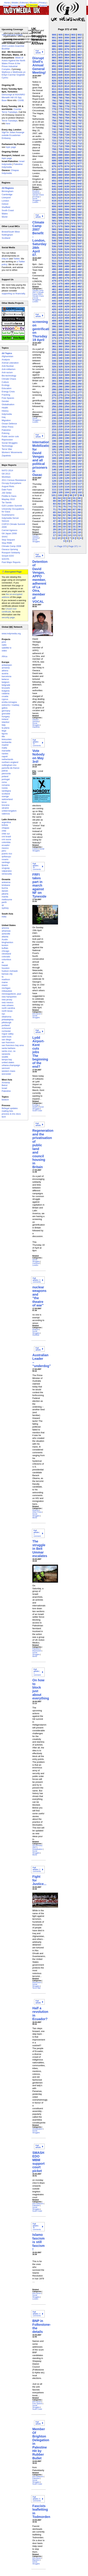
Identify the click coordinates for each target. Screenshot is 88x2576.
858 (73, 60)
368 (73, 340)
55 (74, 515)
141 (54, 472)
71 (54, 509)
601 (54, 209)
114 (67, 486)
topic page (11, 147)
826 (54, 80)
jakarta (5, 893)
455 (60, 292)
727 (80, 134)
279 (67, 392)
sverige (5, 796)
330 (60, 363)
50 (69, 518)
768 (73, 111)
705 (60, 149)
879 (67, 49)
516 (54, 257)
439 (67, 300)
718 (73, 140)
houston (5, 968)
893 (73, 40)
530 (60, 249)
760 (60, 117)
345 (60, 355)
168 (73, 455)
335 (60, 360)
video (4, 650)
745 (60, 126)
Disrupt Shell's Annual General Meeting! (39, 65)
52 (59, 518)
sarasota (6, 1054)
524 (67, 252)
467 (80, 283)
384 (67, 332)
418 (73, 312)
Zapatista (36, 727)
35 (54, 526)
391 (54, 329)
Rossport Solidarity (36, 192)
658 (73, 174)
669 (67, 169)
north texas (7, 1011)
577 (80, 220)
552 (80, 234)
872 (80, 51)
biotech (5, 1099)
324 (67, 366)
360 (60, 346)
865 (60, 57)
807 (80, 89)
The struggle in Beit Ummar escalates (39, 1548)
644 (67, 183)
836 (54, 74)
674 (67, 166)
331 (54, 363)
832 (80, 74)
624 (67, 194)
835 (60, 74)
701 (54, 152)
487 (80, 272)
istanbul (5, 722)
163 (73, 457)
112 (80, 486)
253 (73, 406)
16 (59, 535)
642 (80, 183)
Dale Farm (7, 489)
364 (67, 343)
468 (73, 283)
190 (60, 443)
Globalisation (37, 1849)
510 (60, 260)
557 (80, 232)
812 (80, 86)
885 (60, 46)
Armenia (6, 1082)
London (35, 202)
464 (67, 286)
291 (54, 386)
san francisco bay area (13, 1045)
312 (80, 372)
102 (80, 492)
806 (54, 91)
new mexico (7, 1002)
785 (60, 103)
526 (54, 252)
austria (5, 673)
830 (60, 77)
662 (80, 172)
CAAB (21, 100)
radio (4, 645)
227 (80, 420)
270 (60, 397)
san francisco (8, 1042)
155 (60, 463)
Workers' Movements (12, 452)
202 (80, 435)
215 (60, 429)
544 (67, 240)
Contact (14, 5)
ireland (5, 719)
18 (79, 532)
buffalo (5, 948)
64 (59, 512)
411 (54, 317)
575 (60, 223)
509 (67, 260)
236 (54, 418)
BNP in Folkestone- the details (41, 2326)
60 (79, 512)
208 (73, 432)
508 (73, 260)
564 (67, 229)
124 (67, 480)
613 (73, 200)
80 (69, 503)
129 (67, 477)
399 (67, 323)
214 (67, 429)
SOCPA (5, 559)
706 (54, 149)
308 (73, 375)
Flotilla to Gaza (9, 496)
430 (60, 306)
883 (73, 46)
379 (67, 335)
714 (67, 143)
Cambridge (7, 194)
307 (80, 375)
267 (80, 397)
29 (54, 529)
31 (74, 526)
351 (54, 352)
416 (54, 315)
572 (80, 223)
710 (60, 146)
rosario (5, 859)
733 (73, 132)
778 (73, 106)
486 (54, 274)
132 (80, 475)
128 (73, 477)
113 (73, 486)
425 (60, 309)
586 (54, 217)
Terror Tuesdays (9, 120)
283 (73, 389)
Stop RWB (7, 543)
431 (54, 306)
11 (53, 538)
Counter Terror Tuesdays (11, 110)
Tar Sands (7, 502)
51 (64, 518)
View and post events (12, 35)
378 (73, 335)
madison (6, 979)
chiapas (5, 828)
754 (67, 120)
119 (67, 483)
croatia (5, 696)
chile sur (6, 833)
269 (67, 397)
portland (6, 1025)
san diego (6, 1039)
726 (54, 137)
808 (73, 89)
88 (59, 500)
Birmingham (7, 191)
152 (80, 463)
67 (74, 509)
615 (60, 200)
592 (80, 212)
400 (60, 323)
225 (60, 423)
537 (80, 243)
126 (54, 480)
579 (67, 220)
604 (67, 206)
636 (54, 189)
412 (80, 315)
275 (60, 395)
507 (80, 260)
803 (73, 91)
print (4, 642)
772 (80, 109)
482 (80, 274)
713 (73, 143)
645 (60, 183)
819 (67, 83)
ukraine (5, 808)
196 (54, 440)
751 (54, 123)
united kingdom (9, 811)
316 (54, 372)
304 (67, 377)
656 (54, 177)
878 (73, 49)
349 (67, 352)
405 (60, 320)
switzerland (7, 799)
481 (54, 277)
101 (54, 495)
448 (73, 294)
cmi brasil (6, 836)
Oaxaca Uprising (35, 537)
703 (73, 149)
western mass (8, 1071)
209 (67, 432)
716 (54, 143)
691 (54, 157)
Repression (36, 1651)
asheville (6, 933)
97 (75, 495)
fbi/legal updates (10, 1108)
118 (73, 483)
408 (73, 317)
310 (60, 375)
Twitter (16, 258)
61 (74, 512)
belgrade (6, 685)
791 (54, 100)
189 (67, 443)
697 (80, 152)
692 (80, 154)
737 (80, 129)
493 (73, 269)
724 (67, 137)
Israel (4, 1088)
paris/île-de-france (10, 768)
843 (73, 69)
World (34, 1518)
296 (54, 383)
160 (60, 460)
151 (54, 466)
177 (80, 449)
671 (54, 169)
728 (73, 134)
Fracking (6, 394)
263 (73, 400)
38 (69, 523)
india (4, 916)
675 (60, 166)
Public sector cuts (10, 436)
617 (80, 197)
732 (80, 132)
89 (54, 500)
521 (54, 254)
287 (80, 386)
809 (67, 89)
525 (60, 252)
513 (73, 257)
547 (80, 237)
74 (69, 506)
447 (80, 294)
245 (60, 412)
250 (60, 409)
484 (67, 274)
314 (67, 372)
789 (67, 100)
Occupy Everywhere (11, 483)
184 (67, 446)
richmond (6, 1028)
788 (73, 100)
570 (60, 226)
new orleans (7, 1005)
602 (80, 206)
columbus (6, 959)
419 (67, 312)
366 (54, 343)
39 (64, 523)
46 (59, 520)
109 (67, 489)
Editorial (24, 2)
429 (67, 306)
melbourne (7, 899)
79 (74, 503)
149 (67, 466)
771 (54, 111)
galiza (4, 708)
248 (73, 409)
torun (4, 802)
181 (54, 449)
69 (64, 509)
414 (67, 315)
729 (67, 134)
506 (54, 263)
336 (54, 360)
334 (67, 360)
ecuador (6, 845)
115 (60, 486)
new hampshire (9, 996)
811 (54, 89)
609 (67, 203)
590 (60, 214)
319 (67, 369)
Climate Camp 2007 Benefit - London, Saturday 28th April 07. (39, 238)
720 (60, 140)
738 (73, 129)
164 (67, 457)
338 (73, 357)
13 (74, 535)
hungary (6, 716)
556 (54, 234)
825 (60, 80)
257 (80, 403)
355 (60, 349)
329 (67, 363)
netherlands (7, 759)
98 (70, 495)
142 (80, 469)
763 (73, 114)
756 (54, 120)
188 (73, 443)
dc (3, 962)
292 (80, 383)
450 (60, 294)
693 (73, 154)
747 (80, 123)
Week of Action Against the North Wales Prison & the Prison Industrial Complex (13, 63)
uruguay (6, 868)
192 (80, 440)
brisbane (6, 885)
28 (59, 529)
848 (73, 66)
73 (74, 506)
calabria (5, 693)
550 (60, 237)
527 (80, 249)
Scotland (6, 238)
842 (80, 69)
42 (79, 520)
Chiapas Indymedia (10, 171)
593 (73, 212)
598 (73, 209)
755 (60, 120)
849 (67, 66)
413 (73, 315)
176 (54, 452)
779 (67, 106)
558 (73, 232)
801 (54, 94)
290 (60, 386)
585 (60, 217)
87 (64, 500)
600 (60, 209)
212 (80, 429)
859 (67, 60)
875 (60, 51)
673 (73, 166)
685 (60, 160)
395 (60, 326)
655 (60, 177)
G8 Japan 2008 (9, 533)
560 (60, 232)
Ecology (36, 197)
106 (54, 492)
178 (73, 449)
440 (60, 300)
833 (73, 74)
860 (60, 60)
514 (67, 257)
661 (54, 174)
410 (60, 317)
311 (54, 375)
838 (73, 71)
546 (54, 240)
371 (54, 340)
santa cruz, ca (8, 1051)
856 (54, 63)
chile (4, 830)
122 (80, 480)
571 (54, 226)
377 (80, 335)
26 (69, 529)
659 (67, 174)
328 (73, 363)
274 (67, 395)
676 (54, 166)
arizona (5, 928)
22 (59, 532)
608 (73, 203)
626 (54, 194)
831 (54, 77)
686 (54, 160)
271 (54, 397)
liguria (5, 733)
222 (80, 423)
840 (60, 71)
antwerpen (7, 665)
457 (80, 289)
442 (80, 297)
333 (73, 360)
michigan (6, 988)
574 (67, 223)
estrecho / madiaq (10, 705)
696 (54, 154)
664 (67, 172)
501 (54, 266)
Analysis (35, 1329)
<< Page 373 (60, 546)
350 (60, 352)
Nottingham (7, 234)
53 (54, 518)
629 (67, 191)
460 (60, 289)
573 (73, 223)
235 (60, 418)
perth (4, 902)
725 (60, 137)
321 (54, 369)
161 (54, 460)
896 (54, 40)
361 (54, 346)
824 (67, 80)
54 (79, 515)
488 (73, 272)
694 (67, 154)
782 (80, 103)
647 (80, 180)
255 (60, 406)
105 (60, 492)
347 (80, 352)
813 (73, 86)
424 (67, 309)
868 (73, 54)
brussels (6, 688)
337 (80, 357)
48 (79, 518)
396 (54, 326)
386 (54, 332)
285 (60, 389)
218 (73, 426)
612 (80, 200)
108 (73, 489)
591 (54, 214)
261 (54, 403)
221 (54, 426)
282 (80, 389)
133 (73, 475)
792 (80, 97)
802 (80, 91)
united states (8, 1062)
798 (73, 94)
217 (80, 426)
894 (67, 40)
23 (54, 532)
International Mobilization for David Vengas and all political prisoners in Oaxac (42, 458)
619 (67, 197)
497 (80, 266)
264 (67, 400)
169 (67, 455)
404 (67, 320)
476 (54, 280)
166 (54, 457)
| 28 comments (37, 866)
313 (73, 372)
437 (80, 300)
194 (67, 440)
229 (67, 420)
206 (54, 435)
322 (80, 366)
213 (73, 429)
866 (54, 57)
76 (59, 506)
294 (67, 383)
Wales (5, 213)
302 (80, 377)
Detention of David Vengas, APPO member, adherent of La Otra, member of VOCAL (40, 581)
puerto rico (7, 853)
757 (80, 117)
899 (67, 37)
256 (54, 406)
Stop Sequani (8, 539)
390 (60, 329)
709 (67, 146)
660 (60, 174)
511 (54, 260)
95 (54, 498)
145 (60, 469)
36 (79, 523)
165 (60, 457)
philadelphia (7, 1019)
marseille (6, 750)
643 (73, 183)
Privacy (42, 2)
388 (73, 329)
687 (80, 157)
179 (67, 449)
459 (67, 289)
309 (67, 375)
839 (67, 71)
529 (67, 249)
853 (73, 63)
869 (67, 54)
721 (54, 140)
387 (80, 329)
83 (54, 503)
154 (67, 463)
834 (67, 74)
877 (80, 49)
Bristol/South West (11, 231)
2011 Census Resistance (14, 480)
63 (64, 512)
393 (73, 326)
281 (54, 392)
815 (60, 86)
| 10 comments (37, 743)
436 (54, 303)
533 (73, 246)
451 (54, 294)
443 (73, 297)
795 (60, 97)
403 (73, 320)
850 (60, 66)
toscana (5, 805)
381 (54, 335)
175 (60, 452)
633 (73, 189)
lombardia (6, 742)
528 (73, 249)
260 (60, 403)
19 (74, 532)
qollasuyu (6, 856)
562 (80, 229)
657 (80, 174)
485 (60, 274)
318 (73, 369)
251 (54, 409)
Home (7, 2)
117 (80, 483)
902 (80, 34)
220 (60, 426)
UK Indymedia (32, 9)
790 (60, 100)
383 (73, 332)
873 (73, 51)
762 (80, 114)
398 (73, 323)
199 (67, 438)
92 (69, 498)
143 (73, 469)
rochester (6, 1031)
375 (60, 337)
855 (60, 63)
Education (6, 388)
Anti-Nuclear (8, 366)
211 (54, 432)
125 (60, 480)
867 (80, 54)
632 (80, 189)
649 (67, 180)
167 (80, 455)
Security (33, 5)
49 (74, 518)
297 (80, 380)
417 (80, 312)
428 (73, 306)
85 (74, 500)
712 (80, 143)
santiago (6, 862)
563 (73, 229)
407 (80, 317)
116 (54, 486)
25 (74, 529)
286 (54, 389)
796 (54, 97)
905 (60, 34)
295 (60, 383)
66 (79, 509)
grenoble (6, 713)
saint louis (6, 1036)
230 (60, 420)
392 (80, 326)
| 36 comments (37, 2226)
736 (54, 132)
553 (73, 234)
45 (64, 520)
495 (60, 269)
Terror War (36, 1988)
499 (67, 266)
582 (80, 217)
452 (80, 292)
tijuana (5, 865)
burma (5, 888)
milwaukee (7, 991)
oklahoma (6, 1016)
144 (67, 469)
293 (73, 383)
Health (34, 1107)
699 (67, 152)
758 (73, 117)
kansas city (7, 974)
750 (60, 123)
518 (73, 254)
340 (60, 357)
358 (73, 346)
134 (67, 475)
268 (73, 397)
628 (73, 191)
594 (67, 212)
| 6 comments (37, 2499)
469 (67, 283)
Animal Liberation (10, 362)
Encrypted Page (13, 571)
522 (80, 252)
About (6, 5)
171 (54, 455)
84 (79, 500)
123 (73, 480)
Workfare (6, 477)
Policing (5, 433)
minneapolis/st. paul (11, 994)
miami (5, 985)
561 (54, 232)
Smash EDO (8, 556)
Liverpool (35, 1263)
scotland (6, 793)
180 (60, 449)
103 (73, 492)
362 (80, 343)
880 (60, 49)
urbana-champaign (11, 1065)
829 (67, 77)
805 (60, 91)
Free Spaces (37, 2403)
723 (73, 137)
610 (60, 203)
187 (80, 443)
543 (73, 240)
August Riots (8, 486)
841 (54, 71)
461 (54, 289)
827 (80, 77)
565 (60, 229)
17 (54, 535)
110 (60, 489)
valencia (6, 813)
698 (73, 152)
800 (60, 94)
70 (59, 509)
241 (54, 415)
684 (67, 160)
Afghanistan (7, 356)
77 (54, 506)
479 (67, 277)
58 (59, 515)
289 (67, 386)
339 (67, 357)
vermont (6, 1068)
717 (80, 140)
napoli (5, 756)
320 (60, 369)
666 (54, 172)
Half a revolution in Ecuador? (40, 2013)
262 (80, 400)
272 (80, 395)
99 (65, 495)
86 (69, 500)
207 (80, 432)
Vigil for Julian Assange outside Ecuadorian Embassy (13, 135)
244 (67, 412)
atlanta (5, 936)
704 (67, 149)
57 (64, 515)
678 (73, 163)
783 (73, 103)
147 (80, 466)
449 (67, 294)
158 (73, 460)
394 (67, 326)
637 (80, 186)
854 (67, 63)
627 (80, 191)
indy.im (5, 258)
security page (8, 617)
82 (59, 503)
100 (60, 495)
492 (80, 269)
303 (73, 377)
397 (80, 323)
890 (60, 43)
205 (60, 435)
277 (80, 392)
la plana (5, 728)
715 (60, 143)
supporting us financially (13, 293)
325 (60, 366)
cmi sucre (6, 839)
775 (60, 109)
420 (60, 312)
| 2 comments (37, 1869)
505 (60, 263)
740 (60, 129)
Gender (5, 401)
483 (73, 274)
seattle (5, 1057)
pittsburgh (6, 1022)
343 (73, 355)
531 (54, 249)
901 (54, 37)
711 (54, 146)
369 (67, 340)
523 (73, 252)
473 (73, 280)
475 (60, 280)
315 (60, 372)
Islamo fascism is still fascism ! (38, 2242)
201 (54, 438)
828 (73, 77)
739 (67, 129)
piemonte (6, 773)
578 (73, 220)
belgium (5, 682)
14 (69, 535)
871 (54, 54)
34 (59, 526)
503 (73, 263)
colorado (6, 956)
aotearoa (6, 882)
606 (54, 206)
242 (80, 412)
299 (67, 380)
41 (54, 523)
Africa (4, 656)
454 (67, 292)
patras (5, 770)
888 (73, 43)
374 (67, 337)
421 (54, 312)
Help (22, 5)
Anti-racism (36, 1014)
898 (73, 37)
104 (67, 492)
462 (80, 286)
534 (67, 246)
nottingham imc (9, 765)
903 (73, 34)
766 (54, 114)
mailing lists (7, 1111)
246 (54, 412)
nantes (5, 753)
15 (64, 535)
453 (73, 292)
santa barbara (8, 1048)
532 (80, 246)
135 (60, 475)
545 (60, 240)
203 (73, 435)
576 (54, 223)
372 (80, 337)
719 (67, 140)
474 (67, 280)
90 (79, 498)
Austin (5, 939)
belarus (5, 679)
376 (54, 337)
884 (67, 46)
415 (60, 315)
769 (67, 111)
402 (80, 320)
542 (80, 240)
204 (67, 435)
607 (80, 203)
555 (60, 234)
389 (67, 329)
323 (73, 366)
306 (54, 377)
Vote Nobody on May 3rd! (38, 756)
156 (54, 463)
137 (80, 472)
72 (79, 506)
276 (54, 395)
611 (54, 203)
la (2, 976)
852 (80, 63)
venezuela (7, 873)
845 (60, 69)
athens (5, 670)
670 (60, 169)
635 (60, 189)
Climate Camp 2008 (11, 546)
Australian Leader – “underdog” (41, 1360)
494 (67, 269)
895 (60, 40)
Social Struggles (36, 199)
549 (67, 237)
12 (79, 535)
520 (60, 254)
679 (67, 163)
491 (54, 272)
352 (80, 349)
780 (60, 106)
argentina (6, 822)
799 (67, 94)
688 (73, 157)
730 (60, 134)
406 (54, 320)
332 (80, 360)
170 (60, 455)
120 (60, 483)
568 (73, 226)
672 (80, 166)
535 (60, 246)
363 (73, 343)
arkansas (6, 931)
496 (54, 269)
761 (54, 117)
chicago (5, 951)
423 (73, 309)
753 (73, 120)
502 (80, 263)
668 (73, 169)
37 (74, 523)
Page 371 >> (74, 546)
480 (60, 277)
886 (54, 46)
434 (67, 303)
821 (54, 83)
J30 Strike (6, 493)
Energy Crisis (8, 391)
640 (60, 186)
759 (67, 117)
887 (80, 43)
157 (80, 460)
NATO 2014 (7, 470)
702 (80, 149)
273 (73, 395)
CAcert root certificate (9, 610)
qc (3, 905)
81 (64, 503)
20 (69, 532)
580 (60, 220)
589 (67, 214)
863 (73, 57)
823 (73, 80)
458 (73, 289)
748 (73, 123)
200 (60, 438)
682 (80, 160)
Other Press (37, 1512)
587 (80, 214)
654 (67, 177)
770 (60, 111)
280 (60, 392)
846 (54, 69)
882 (80, 46)
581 (54, 220)
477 (80, 277)
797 (80, 94)
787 (80, 100)
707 (80, 146)
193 (73, 440)
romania (6, 785)
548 (73, 237)
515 (60, 257)
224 (67, 423)
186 (54, 446)
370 (60, 340)
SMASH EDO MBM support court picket (38, 2162)
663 (73, 172)
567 (80, 226)
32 (69, 526)
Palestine (36, 1649)
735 (60, 132)
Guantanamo (8, 515)
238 (73, 415)
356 (54, 349)
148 (73, 466)
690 (60, 157)
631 (54, 191)
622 (80, 194)
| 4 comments (37, 2314)
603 (73, 206)
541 (54, 243)
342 (80, 355)
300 (60, 380)
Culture (35, 849)
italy (4, 725)
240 (60, 415)
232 (80, 418)
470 (60, 283)
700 (60, 152)
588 (73, 214)
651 (54, 180)
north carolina (8, 1008)
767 (80, 111)
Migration (36, 2560)
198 (73, 438)
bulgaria (5, 690)
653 (73, 177)
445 (60, 297)
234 (67, 418)
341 (54, 357)
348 (73, 352)
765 (60, 114)
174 (67, 452)
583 (73, 217)
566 (54, 229)
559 (67, 232)
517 (80, 254)
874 (67, 51)
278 (73, 392)
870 (60, 54)
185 (60, 446)
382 (80, 332)
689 (67, 157)
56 (69, 515)
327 (80, 363)
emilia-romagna (9, 702)
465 (60, 286)
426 (54, 309)
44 (69, 520)
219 (67, 426)
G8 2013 (6, 473)
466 (54, 286)
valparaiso (7, 871)
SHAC (5, 536)
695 (60, 154)
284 (67, 389)
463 (73, 286)
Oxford (5, 204)
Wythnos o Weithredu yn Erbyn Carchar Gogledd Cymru (13, 75)
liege (4, 730)
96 (80, 495)
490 (60, 272)
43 (74, 520)
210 (60, 432)
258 (73, 403)
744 (67, 126)
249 (67, 409)
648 (73, 180)
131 (54, 477)
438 (73, 300)
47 (54, 520)
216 (54, 429)
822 (80, 80)
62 (69, 512)
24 (79, 529)
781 (54, 106)
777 (80, 106)
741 (54, 129)
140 (60, 472)
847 (80, 66)
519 (67, 254)
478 (73, 277)
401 (54, 323)
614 (67, 200)
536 (54, 246)
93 (64, 498)
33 (64, 526)
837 (80, 71)
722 (80, 137)
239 (67, 415)
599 (67, 209)
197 (80, 438)
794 (67, 97)
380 (60, 335)
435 (60, 303)
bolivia (5, 825)
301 (54, 380)
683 (73, 160)
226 (54, 423)
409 (67, 317)
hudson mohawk (10, 971)
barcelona (6, 676)
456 (54, 292)
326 (54, 366)
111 (54, 489)
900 (60, 37)
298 (73, 380)
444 (67, 297)
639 (67, 186)
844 (67, 69)
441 (54, 300)
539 (67, 243)
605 (60, 206)
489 (67, 272)
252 (80, 406)
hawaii (5, 965)
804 (67, 91)
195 (60, 440)
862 (80, 57)
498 (73, 266)
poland (5, 776)
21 (64, 532)
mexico (5, 848)
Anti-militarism (37, 2204)
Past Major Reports (11, 562)
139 (67, 472)
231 (54, 420)
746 (54, 126)
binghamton (7, 942)
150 (60, 466)
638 (73, 186)
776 (54, 109)
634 (67, 189)
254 (67, 406)
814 (67, 86)
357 (80, 346)
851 (54, 66)
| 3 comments (37, 1280)
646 (54, 183)
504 (67, 263)
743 (73, 126)
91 (74, 498)
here (8, 123)
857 (80, 60)
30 (79, 526)
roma (4, 782)
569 (67, 226)
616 (54, 200)
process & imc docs (11, 1114)
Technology (7, 446)
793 (73, 97)
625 (60, 194)
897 (80, 37)
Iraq (3, 417)
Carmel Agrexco (9, 530)
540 (60, 243)
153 (73, 463)
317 (80, 369)
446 (54, 297)
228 (73, 420)
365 (60, 343)
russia (5, 788)
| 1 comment (37, 1533)
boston (5, 945)
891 (54, 43)
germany (6, 710)
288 (73, 386)
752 (80, 120)
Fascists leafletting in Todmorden (41, 2511)
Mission (33, 2)
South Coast (37, 1111)
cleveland (6, 953)
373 (73, 337)
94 (59, 498)
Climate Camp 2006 (38, 293)
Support (43, 5)
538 (73, 243)
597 (80, 209)
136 (54, 475)
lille (3, 736)
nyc (3, 1014)
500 (60, 266)
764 (67, 114)
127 (80, 477)
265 (60, 400)
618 (73, 197)
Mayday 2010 (8, 499)
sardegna (6, 791)
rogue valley (7, 1033)
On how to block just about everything (40, 1689)
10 (58, 538)
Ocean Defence (9, 423)
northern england (10, 762)
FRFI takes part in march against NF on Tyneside (39, 885)
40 (59, 523)
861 (54, 60)
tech (4, 1116)
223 (73, 423)
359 (67, 346)
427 (80, 306)
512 (80, 257)
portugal (6, 779)
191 (54, 443)
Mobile (15, 2)
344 (67, 355)
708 (73, 146)
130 (60, 477)
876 (54, 51)
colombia (6, 842)
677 (80, 163)
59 (54, 515)
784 (67, 103)
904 (67, 34)
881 (54, 49)
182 (80, 446)
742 (80, 126)
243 (73, 412)
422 (80, 309)
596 (54, 212)
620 (60, 197)
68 (69, 509)
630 (60, 191)
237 (80, 415)
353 (73, 349)
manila (5, 896)
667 (80, 169)
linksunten (7, 739)
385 (60, 332)
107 (80, 489)
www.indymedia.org (11, 633)
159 (67, 460)
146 (54, 469)
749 (67, 123)
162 (80, 457)
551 (54, 237)
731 (54, 134)
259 (67, 403)
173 (73, 452)
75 (64, 506)
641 (54, 186)
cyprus (5, 699)
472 (80, 280)
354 (67, 349)
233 (73, 418)
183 (73, 446)
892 (80, 40)
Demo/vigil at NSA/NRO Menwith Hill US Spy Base (13, 97)
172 (80, 452)
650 (60, 180)
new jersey (7, 999)
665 (60, 172)
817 (80, 83)
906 (54, 34)
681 (54, 163)
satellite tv (6, 647)
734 (67, 132)
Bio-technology (9, 375)
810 (60, 89)
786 (54, 103)
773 (73, 109)
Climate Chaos (38, 195)
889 (67, 43)
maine (5, 982)
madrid (5, 745)
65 (54, 512)
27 (64, 529)
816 (54, 86)
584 (67, 217)
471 (54, 283)
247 (80, 409)
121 (54, 483)
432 (80, 303)
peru (4, 850)
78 (79, 503)
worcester (6, 1074)
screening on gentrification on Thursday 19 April (42, 331)
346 (54, 355)
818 (73, 83)
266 (54, 400)
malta (4, 748)
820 (60, 83)
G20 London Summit (12, 505)
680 (60, 163)
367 (80, 340)
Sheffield (35, 1335)
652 (80, 177)
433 (73, 303)
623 (73, 194)
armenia (6, 667)
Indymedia (7, 414)
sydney (5, 908)
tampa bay (7, 1059)
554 (67, 234)
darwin (5, 891)
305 (60, 377)
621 (54, 197)
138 (73, 472)
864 (67, 57)
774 (67, 109)
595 (60, 212)
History (5, 411)
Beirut (4, 1085)
